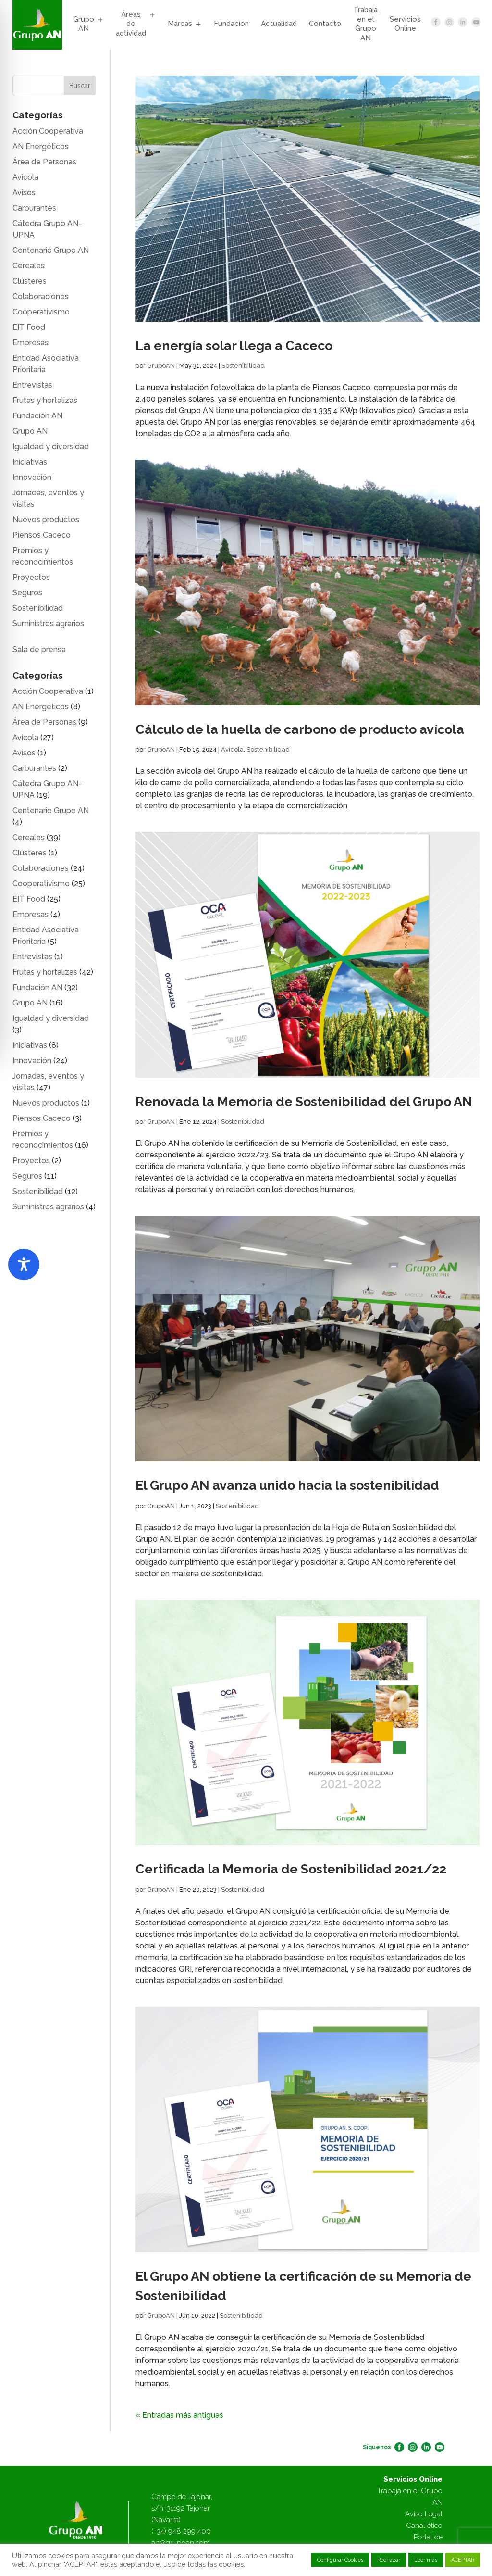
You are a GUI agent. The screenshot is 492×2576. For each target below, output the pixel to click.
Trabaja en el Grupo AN (365, 23)
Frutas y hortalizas (44, 400)
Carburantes (34, 208)
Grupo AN (83, 24)
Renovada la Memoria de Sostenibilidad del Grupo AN (303, 1101)
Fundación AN (37, 415)
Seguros (27, 592)
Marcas (180, 23)
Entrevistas (32, 385)
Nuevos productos (45, 519)
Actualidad (279, 23)
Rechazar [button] (388, 2560)
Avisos (24, 192)
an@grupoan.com (180, 2542)
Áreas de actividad (131, 24)
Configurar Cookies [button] (340, 2560)
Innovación (31, 477)
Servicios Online (405, 24)
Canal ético (424, 2525)
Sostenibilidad (243, 365)
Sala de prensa (39, 649)
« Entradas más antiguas (179, 2415)
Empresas (30, 342)
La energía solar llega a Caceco (233, 345)
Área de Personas (44, 161)
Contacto (325, 23)
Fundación (231, 23)
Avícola (232, 749)
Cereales (28, 265)
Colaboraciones (40, 296)
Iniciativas (29, 461)
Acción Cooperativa (47, 131)
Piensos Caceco (41, 535)
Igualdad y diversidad (50, 446)
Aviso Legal (424, 2514)
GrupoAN (161, 365)
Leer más (425, 2560)
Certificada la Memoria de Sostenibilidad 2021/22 (290, 1868)
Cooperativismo (41, 311)
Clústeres (29, 281)
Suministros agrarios (48, 623)
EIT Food (28, 327)
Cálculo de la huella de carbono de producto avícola (299, 729)
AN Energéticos (40, 146)
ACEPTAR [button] (462, 2560)
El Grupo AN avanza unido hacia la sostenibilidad (287, 1485)
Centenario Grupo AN (50, 250)
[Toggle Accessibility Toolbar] (23, 1264)
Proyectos (31, 577)
